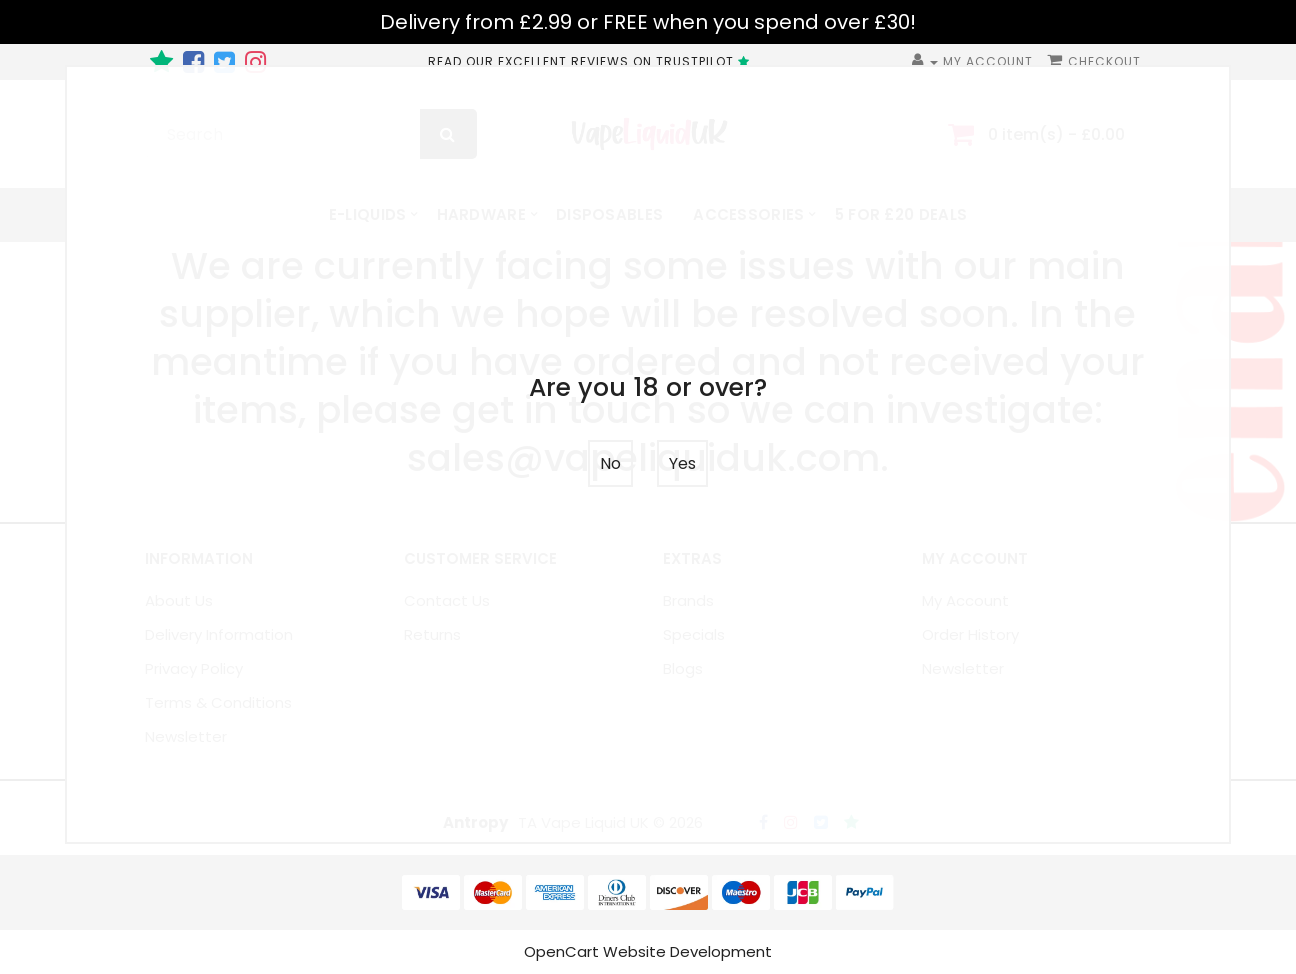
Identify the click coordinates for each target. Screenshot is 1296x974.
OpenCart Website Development (648, 951)
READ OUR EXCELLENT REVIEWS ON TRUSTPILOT (591, 61)
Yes (682, 463)
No (610, 463)
